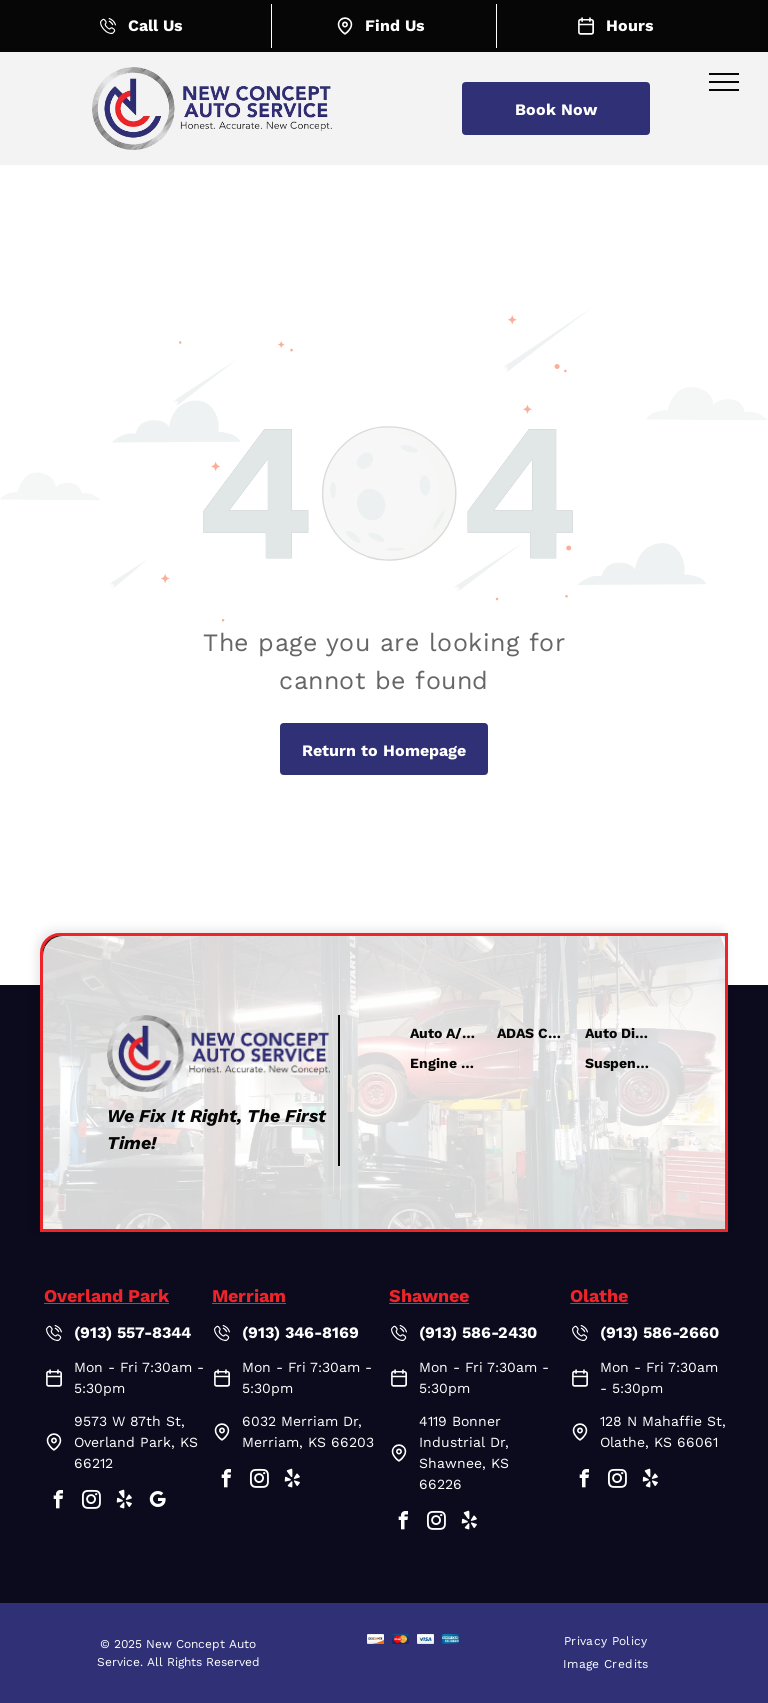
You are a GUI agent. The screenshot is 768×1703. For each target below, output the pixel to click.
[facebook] (58, 1502)
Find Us (395, 25)
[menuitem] (606, 1641)
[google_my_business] (157, 1502)
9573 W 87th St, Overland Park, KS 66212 (136, 1442)
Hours (630, 25)
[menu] (724, 82)
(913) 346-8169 (300, 1332)
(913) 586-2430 (478, 1332)
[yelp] (124, 1502)
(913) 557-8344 (132, 1332)
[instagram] (91, 1502)
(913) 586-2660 (659, 1332)
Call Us (155, 25)
